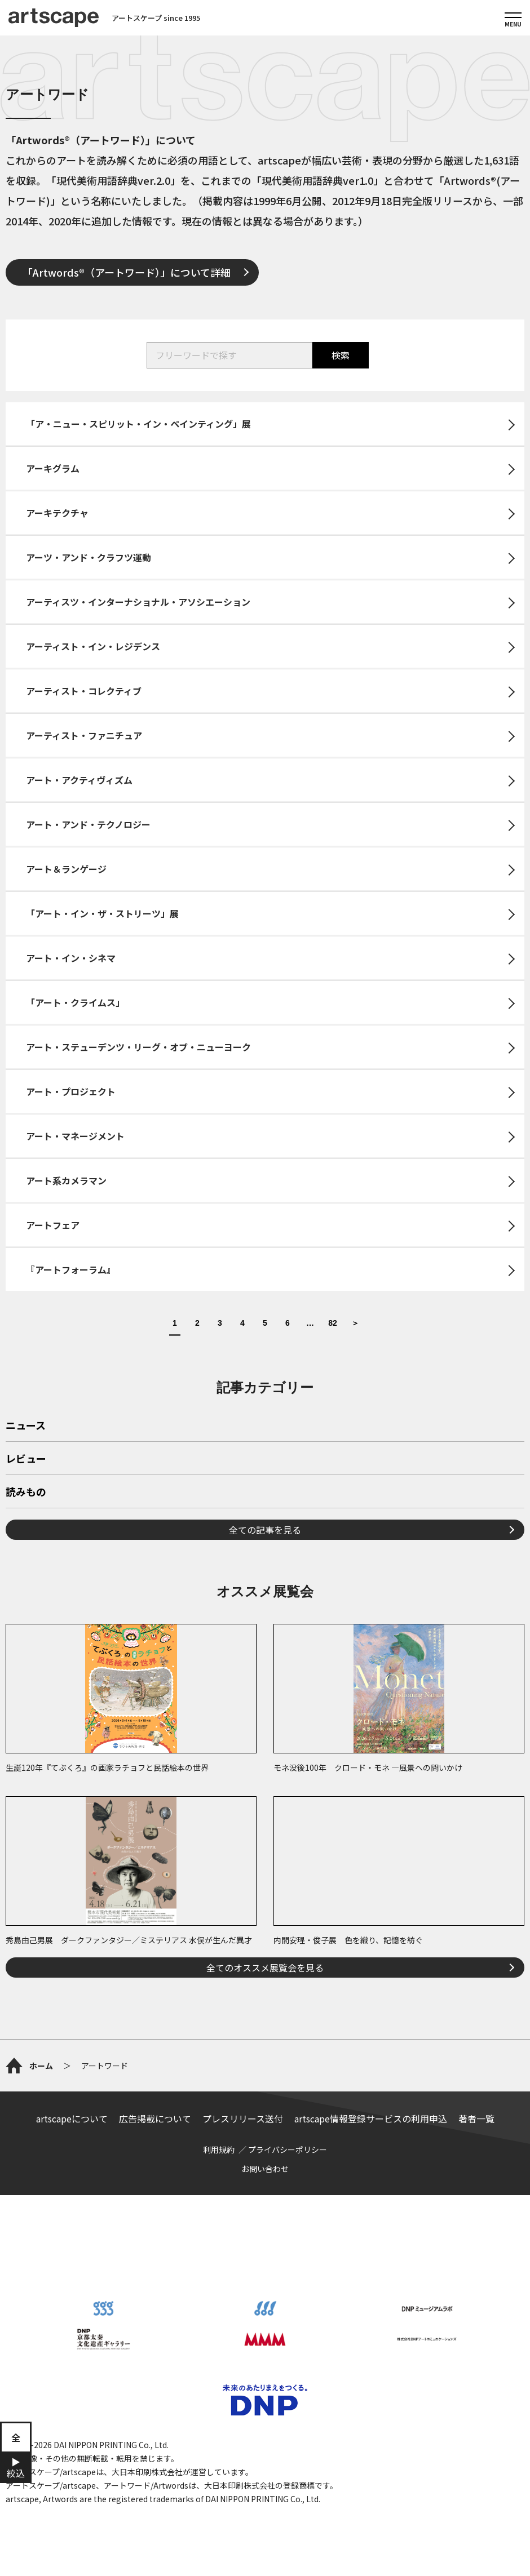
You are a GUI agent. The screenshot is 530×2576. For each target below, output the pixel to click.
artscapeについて (72, 2118)
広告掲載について (155, 2118)
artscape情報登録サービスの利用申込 (370, 2118)
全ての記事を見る (265, 1529)
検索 (341, 355)
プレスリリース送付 (242, 2118)
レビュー (26, 1459)
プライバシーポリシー (287, 2149)
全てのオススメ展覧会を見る (265, 1967)
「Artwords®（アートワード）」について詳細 (127, 272)
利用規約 (219, 2149)
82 (332, 1323)
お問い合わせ (265, 2168)
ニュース (26, 1426)
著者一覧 (476, 2118)
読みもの (26, 1492)
